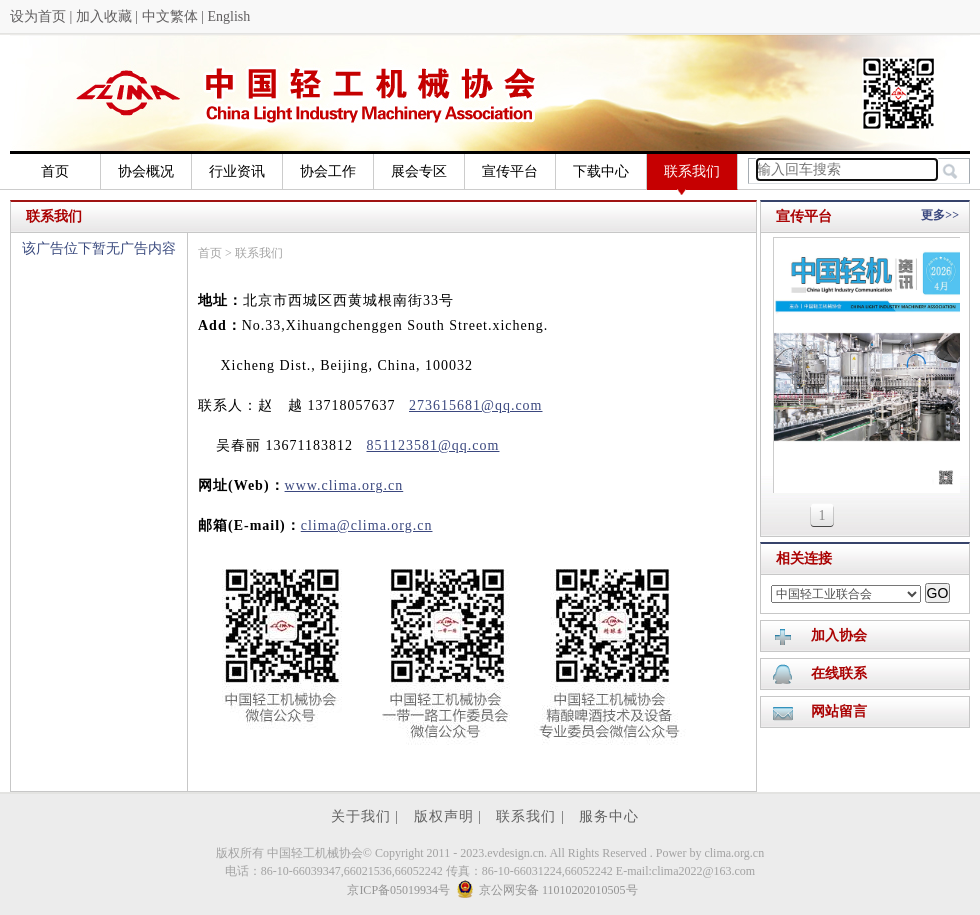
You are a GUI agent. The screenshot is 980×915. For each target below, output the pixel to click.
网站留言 (839, 711)
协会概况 (146, 171)
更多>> (940, 215)
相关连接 (804, 558)
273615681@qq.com (476, 405)
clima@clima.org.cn (367, 525)
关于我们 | (367, 816)
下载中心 (601, 171)
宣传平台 (510, 171)
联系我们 (692, 177)
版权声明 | (450, 816)
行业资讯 (237, 171)
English (228, 16)
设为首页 (38, 16)
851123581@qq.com (432, 445)
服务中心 (609, 816)
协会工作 (328, 171)
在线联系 (839, 673)
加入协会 (839, 635)
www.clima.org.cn (344, 485)
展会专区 (419, 171)
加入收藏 (104, 16)
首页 (55, 171)
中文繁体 (170, 16)
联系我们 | (532, 816)
